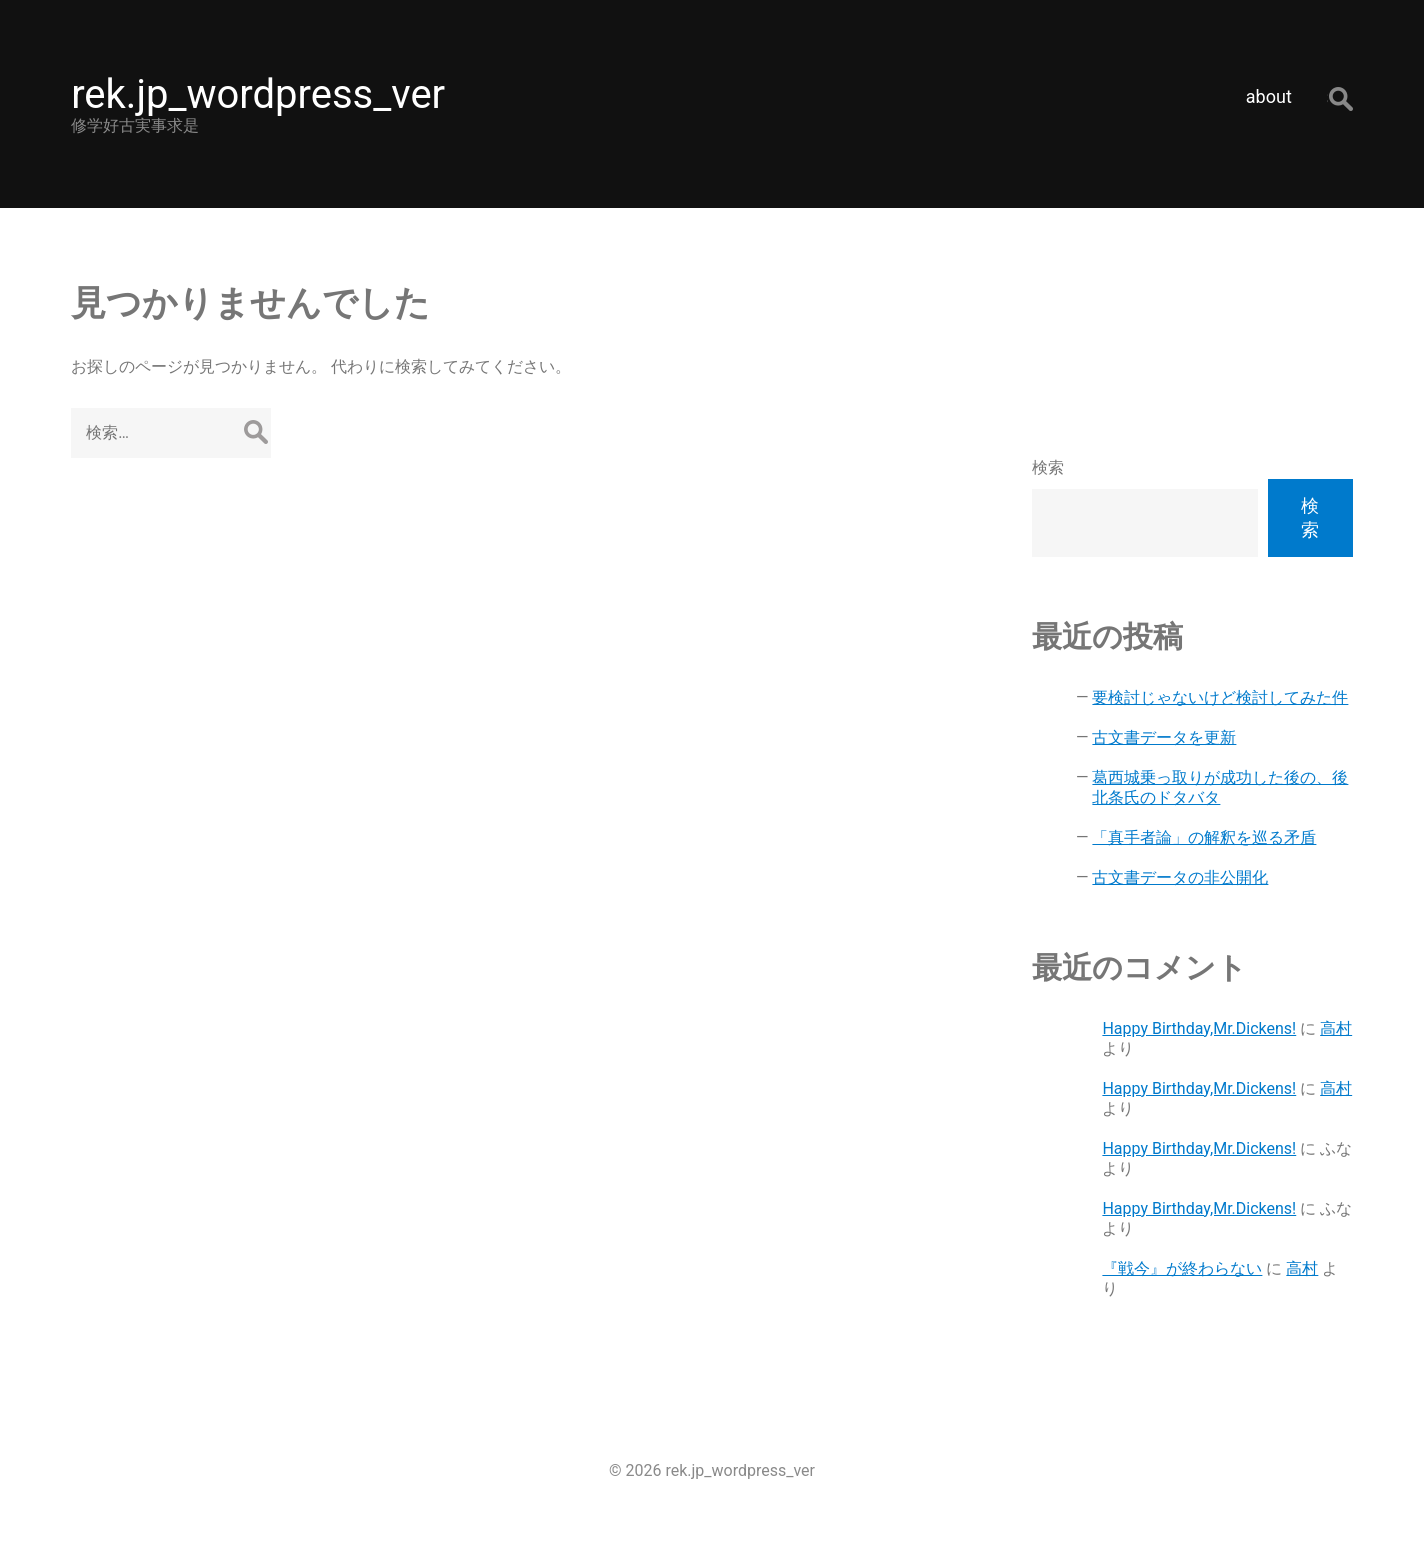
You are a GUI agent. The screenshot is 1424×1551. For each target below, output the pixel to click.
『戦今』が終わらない (1182, 1268)
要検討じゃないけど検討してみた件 (1220, 697)
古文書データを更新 (1164, 737)
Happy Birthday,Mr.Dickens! (1199, 1028)
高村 (1336, 1028)
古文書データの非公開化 (1180, 877)
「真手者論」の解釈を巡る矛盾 (1204, 837)
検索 (1048, 467)
